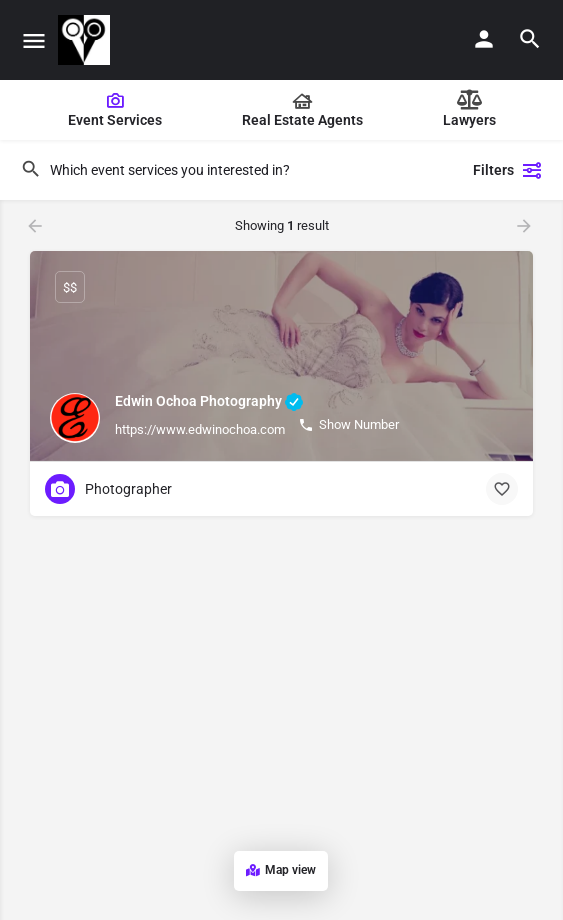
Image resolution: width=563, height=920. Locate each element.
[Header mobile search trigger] (530, 39)
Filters (508, 170)
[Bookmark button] (502, 489)
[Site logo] (86, 40)
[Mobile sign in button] (484, 39)
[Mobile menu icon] (34, 40)
